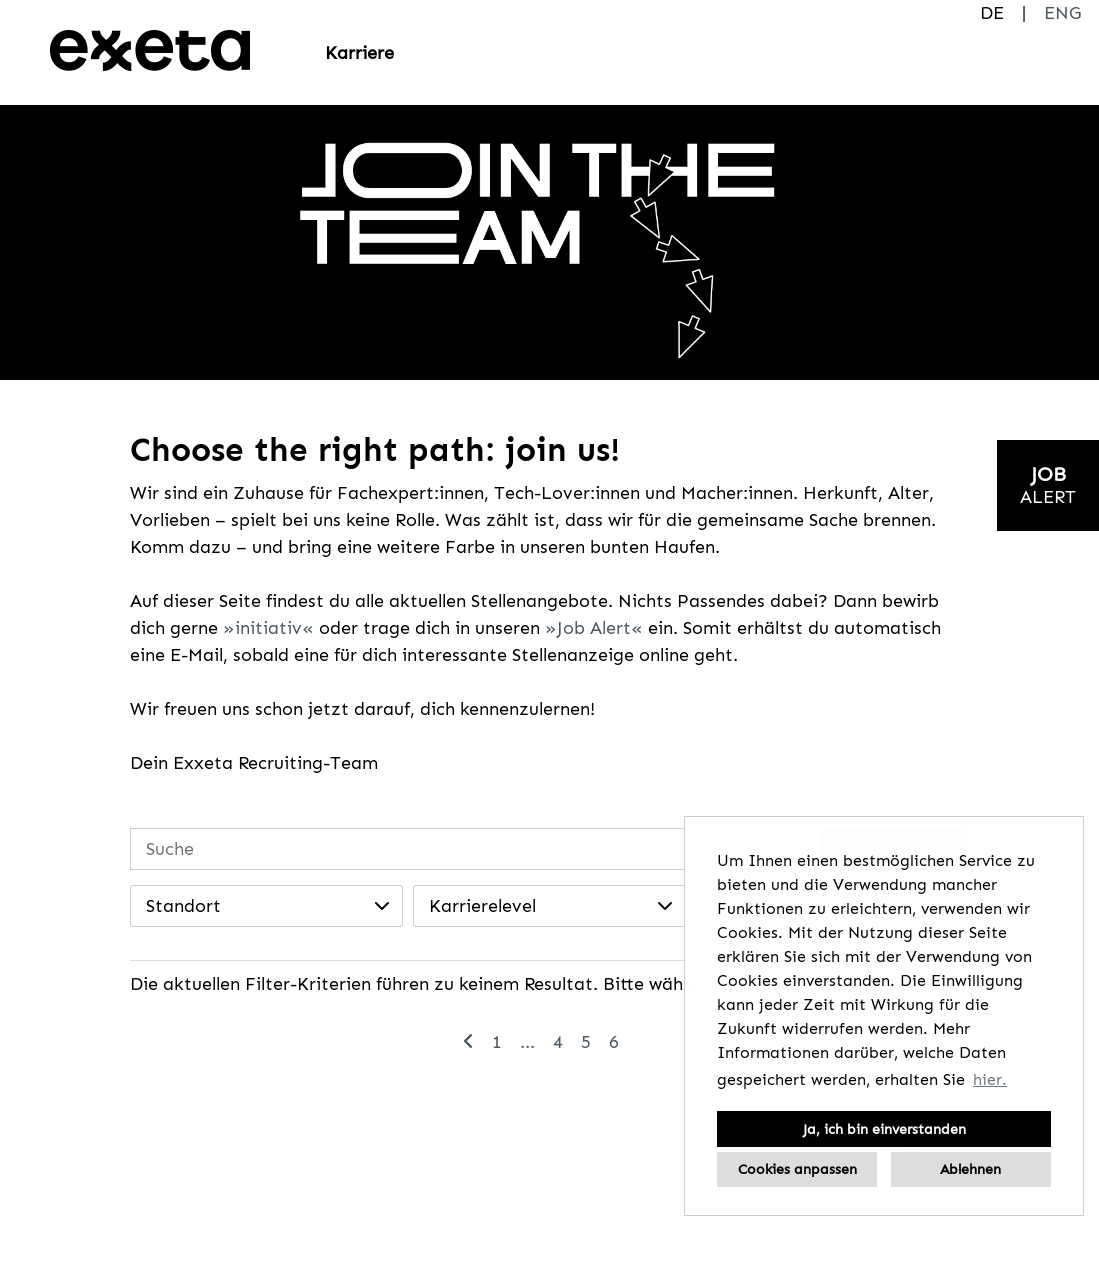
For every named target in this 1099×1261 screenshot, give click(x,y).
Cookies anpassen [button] (797, 1169)
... (527, 1042)
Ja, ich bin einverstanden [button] (884, 1129)
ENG (1062, 13)
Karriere (359, 53)
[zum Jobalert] (1048, 485)
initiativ (268, 628)
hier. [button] (990, 1079)
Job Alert (594, 628)
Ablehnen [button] (970, 1169)
